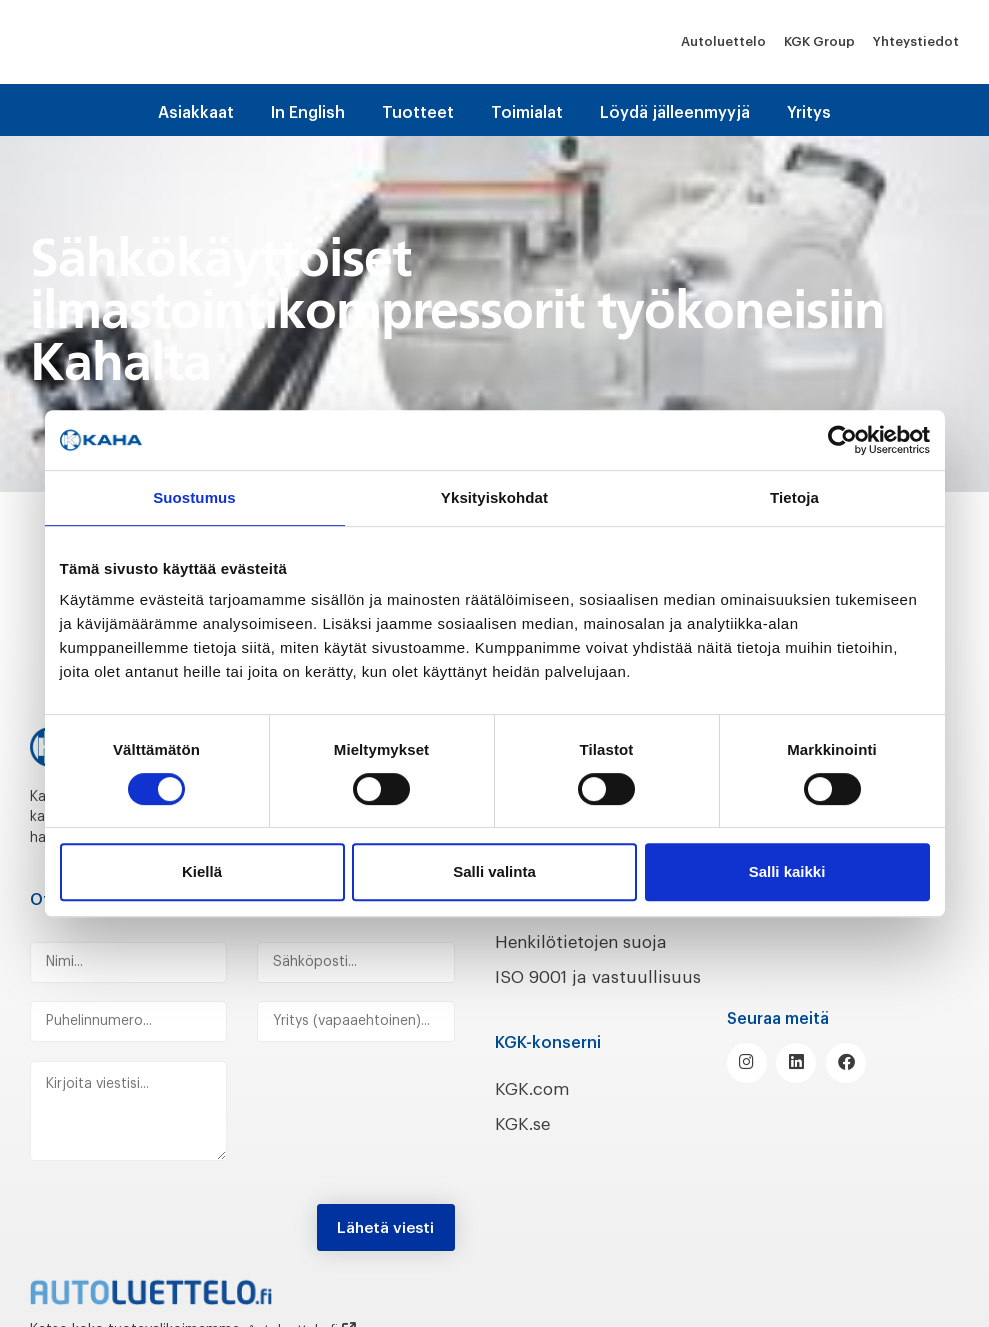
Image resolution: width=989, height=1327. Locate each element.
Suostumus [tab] (194, 497)
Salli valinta (494, 871)
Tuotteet (418, 113)
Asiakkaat (196, 113)
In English (308, 113)
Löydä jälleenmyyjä (675, 113)
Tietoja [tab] (794, 497)
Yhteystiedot (916, 41)
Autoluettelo (723, 41)
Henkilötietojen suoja (587, 939)
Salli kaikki (787, 871)
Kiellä (202, 871)
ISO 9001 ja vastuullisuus (604, 973)
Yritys (809, 113)
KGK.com (534, 1085)
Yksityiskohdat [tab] (494, 497)
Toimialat (527, 113)
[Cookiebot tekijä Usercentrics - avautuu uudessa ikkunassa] (842, 440)
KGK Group (819, 41)
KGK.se (524, 1119)
